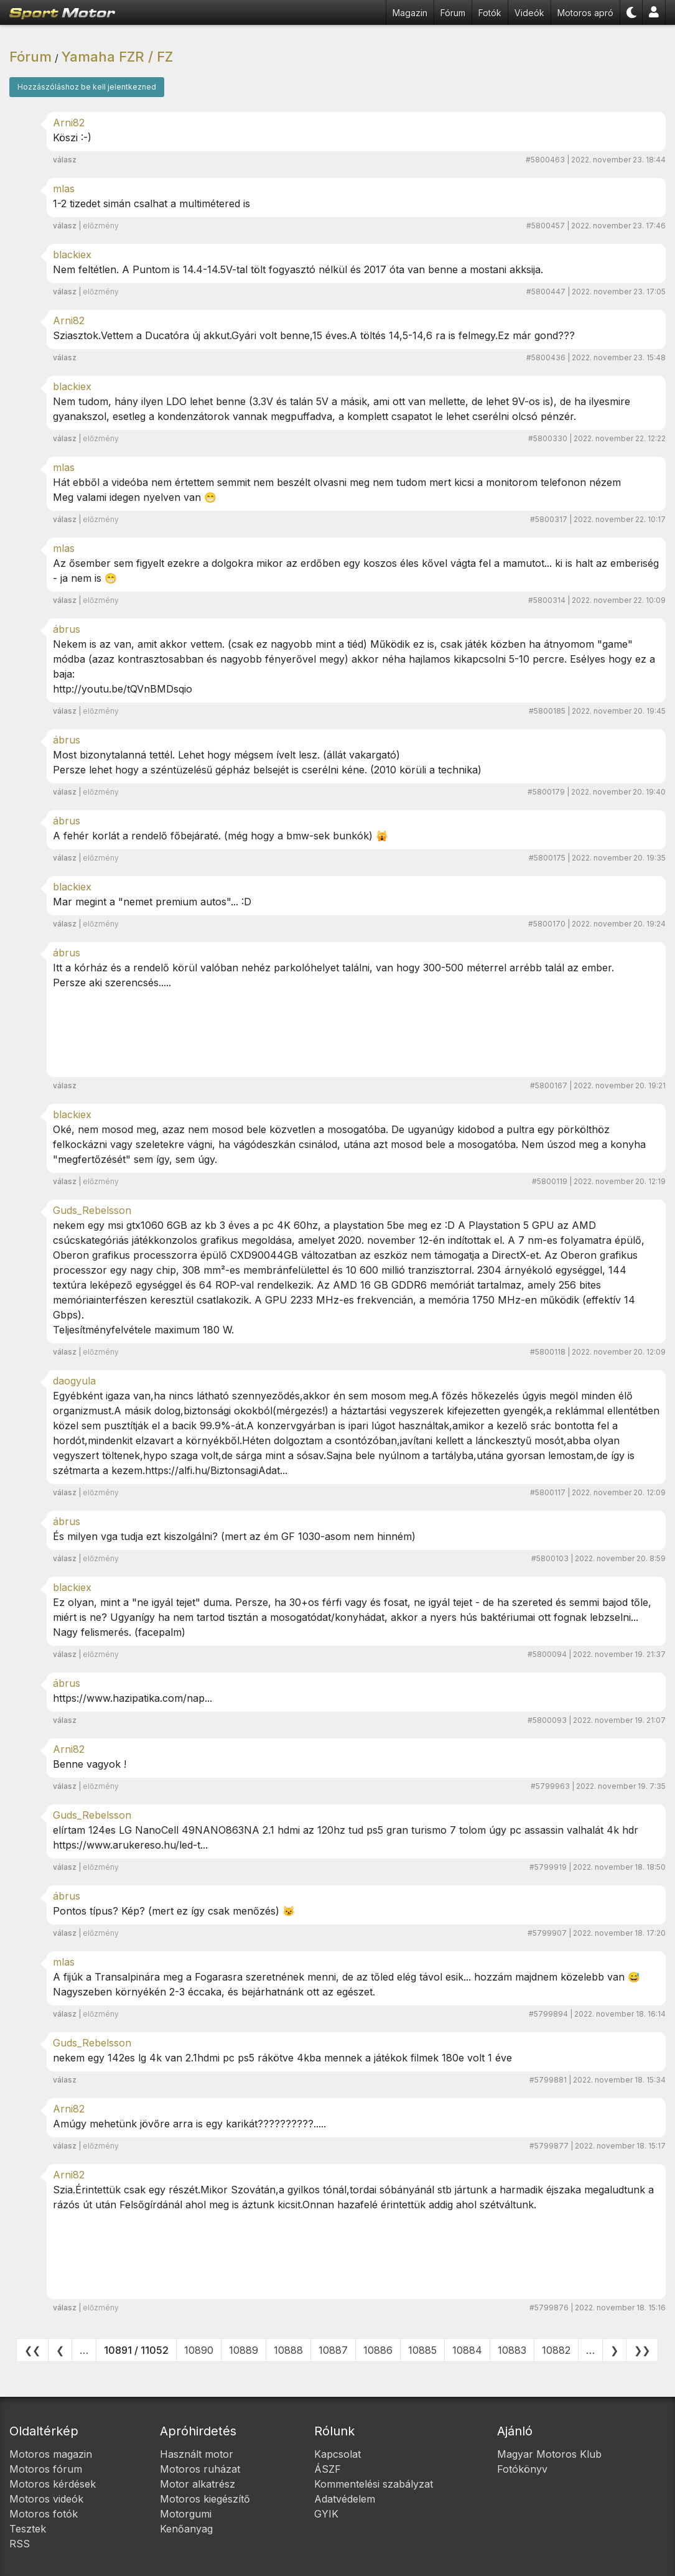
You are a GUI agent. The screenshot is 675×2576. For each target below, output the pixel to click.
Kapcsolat (337, 2454)
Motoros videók (46, 2499)
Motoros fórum (45, 2469)
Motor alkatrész (197, 2484)
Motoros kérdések (52, 2484)
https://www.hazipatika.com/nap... (132, 1698)
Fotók (489, 12)
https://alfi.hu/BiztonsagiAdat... (216, 1470)
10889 (243, 2350)
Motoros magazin (50, 2454)
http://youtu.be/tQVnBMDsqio (122, 689)
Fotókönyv (522, 2469)
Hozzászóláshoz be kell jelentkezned (86, 86)
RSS (19, 2543)
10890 (198, 2350)
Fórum (452, 12)
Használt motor (196, 2454)
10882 (556, 2350)
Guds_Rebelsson (92, 1210)
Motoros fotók (43, 2514)
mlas (64, 188)
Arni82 (69, 122)
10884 (467, 2350)
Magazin (410, 12)
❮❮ (32, 2350)
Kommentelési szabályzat (373, 2484)
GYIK (326, 2514)
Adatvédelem (344, 2499)
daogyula (74, 1380)
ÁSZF (327, 2469)
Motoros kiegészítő (205, 2499)
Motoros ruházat (200, 2469)
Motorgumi (186, 2514)
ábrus (66, 629)
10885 (422, 2350)
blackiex (72, 254)
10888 (288, 2350)
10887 (333, 2350)
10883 (512, 2350)
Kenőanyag (186, 2528)
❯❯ (642, 2350)
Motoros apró (585, 12)
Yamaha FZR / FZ (117, 57)
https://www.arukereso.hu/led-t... (130, 1845)
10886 (378, 2350)
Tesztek (27, 2528)
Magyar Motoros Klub (549, 2454)
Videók (529, 12)
